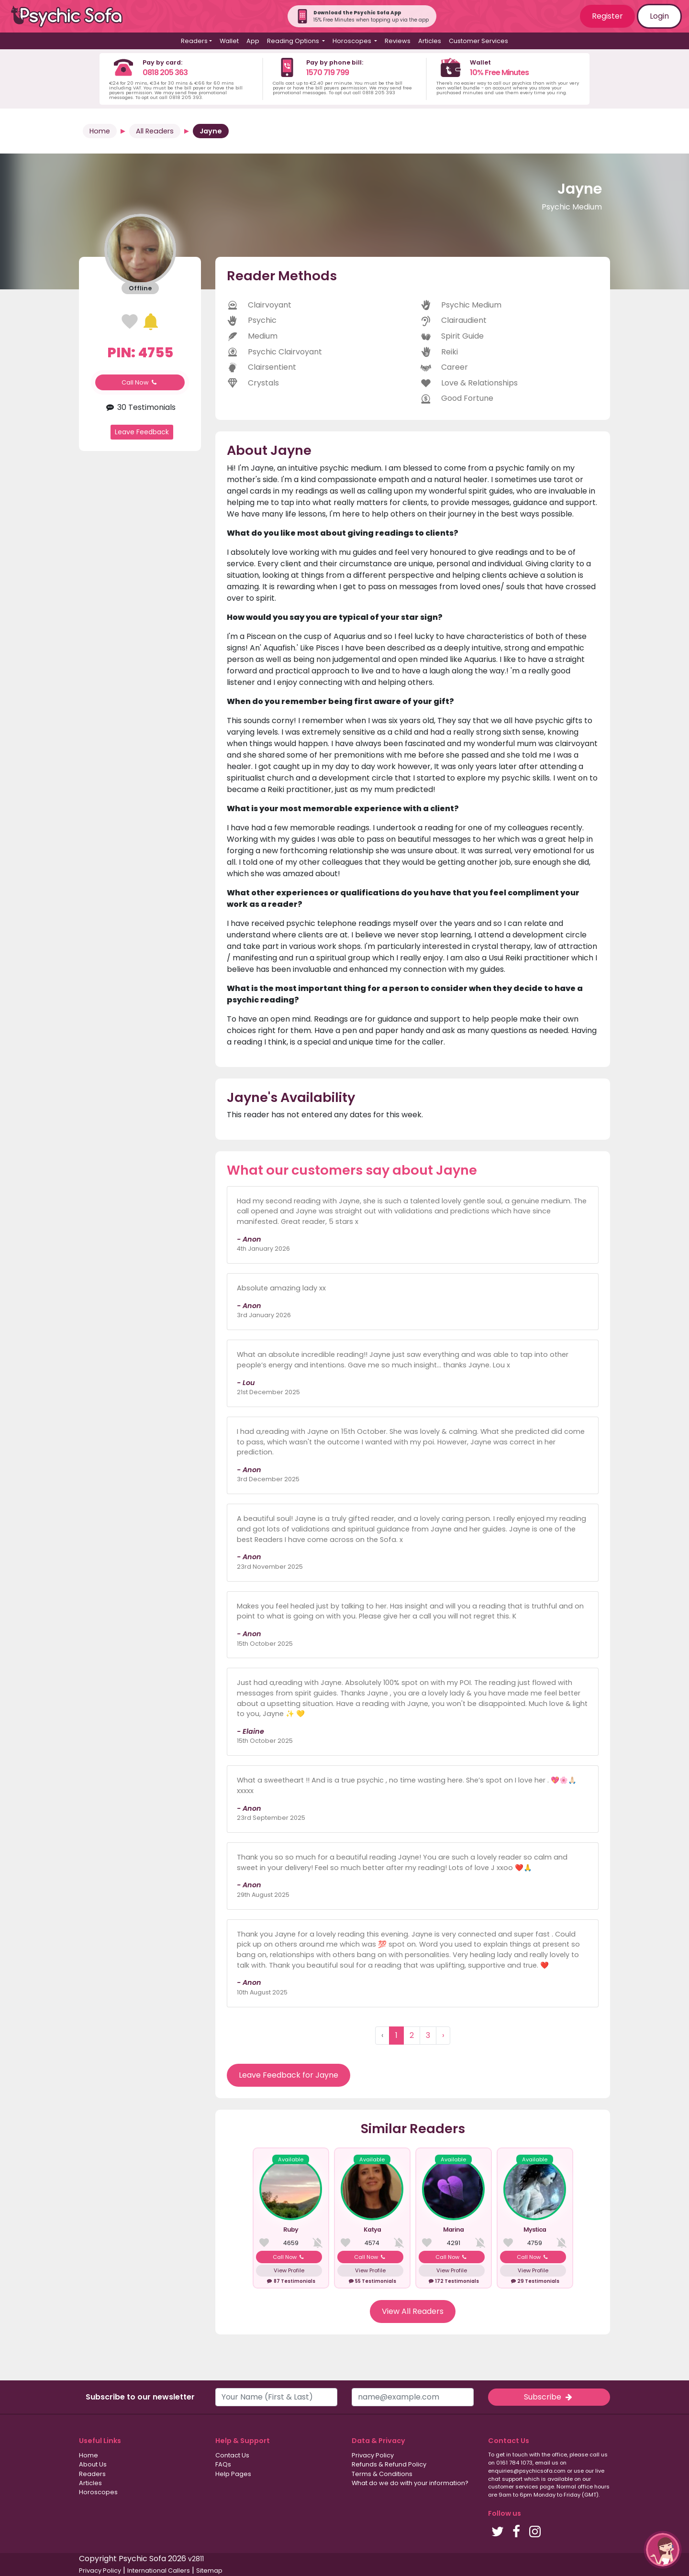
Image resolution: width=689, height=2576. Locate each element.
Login (659, 16)
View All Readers (413, 2311)
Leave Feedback (142, 432)
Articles (429, 41)
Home (99, 131)
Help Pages (233, 2474)
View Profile (289, 2270)
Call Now (140, 382)
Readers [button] (194, 41)
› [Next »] (443, 2035)
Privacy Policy (373, 2455)
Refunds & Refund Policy (389, 2464)
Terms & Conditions (382, 2474)
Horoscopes (98, 2492)
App (252, 41)
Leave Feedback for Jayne (288, 2075)
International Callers (158, 2570)
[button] (662, 2549)
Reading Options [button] (294, 41)
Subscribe (549, 2396)
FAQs (223, 2464)
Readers (92, 2474)
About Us (93, 2464)
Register (607, 16)
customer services (513, 2486)
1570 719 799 (327, 72)
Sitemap (209, 2570)
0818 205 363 (165, 72)
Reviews (398, 41)
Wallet (229, 41)
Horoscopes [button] (353, 41)
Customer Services (478, 41)
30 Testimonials (139, 407)
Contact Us (232, 2455)
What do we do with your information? (410, 2483)
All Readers (155, 131)
